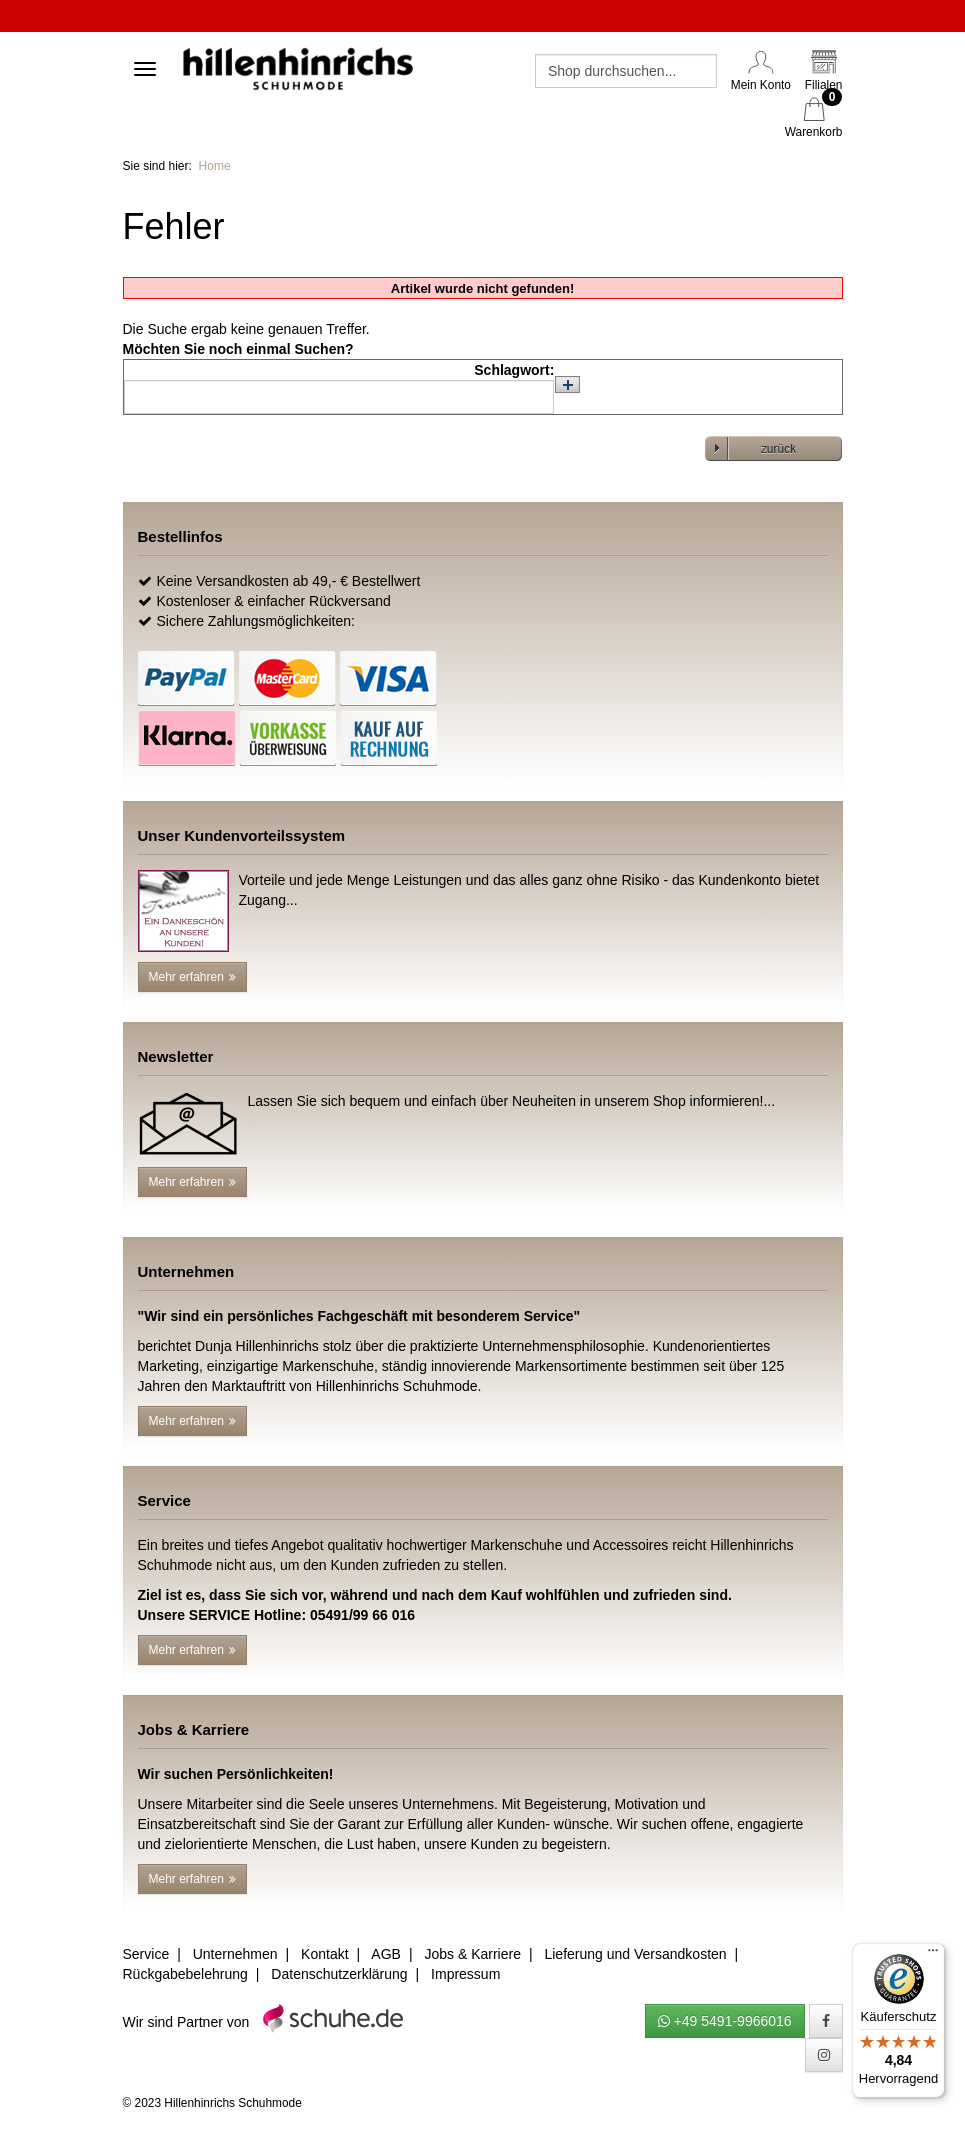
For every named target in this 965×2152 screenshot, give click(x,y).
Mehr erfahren (192, 977)
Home (215, 166)
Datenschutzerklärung (339, 1974)
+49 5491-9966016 (725, 2021)
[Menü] (933, 1955)
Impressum (465, 1974)
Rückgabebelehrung (185, 1974)
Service (146, 1954)
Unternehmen (235, 1954)
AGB (386, 1954)
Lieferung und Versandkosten (635, 1954)
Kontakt (324, 1954)
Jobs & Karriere (472, 1954)
